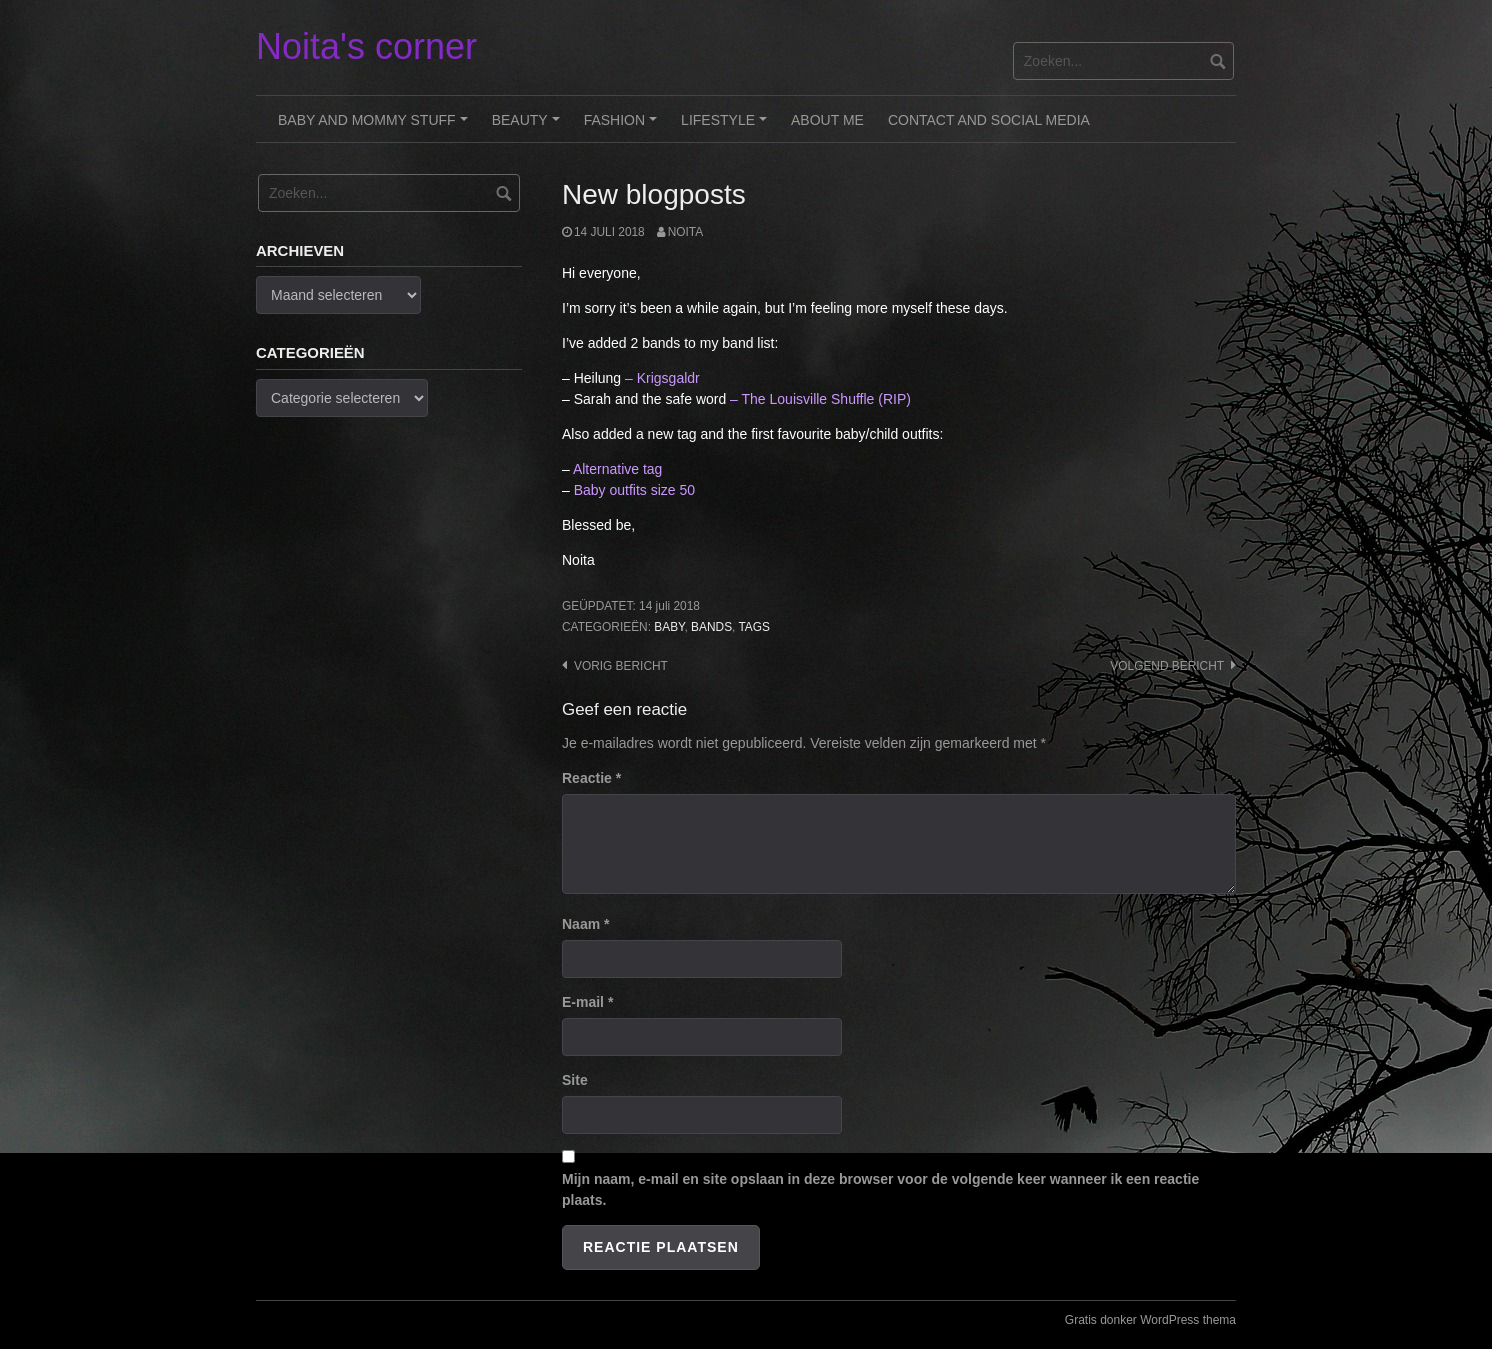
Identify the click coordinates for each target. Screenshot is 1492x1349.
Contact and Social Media (989, 120)
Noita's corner (366, 46)
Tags (754, 627)
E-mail (587, 1002)
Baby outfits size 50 (634, 490)
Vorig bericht (621, 666)
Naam (585, 924)
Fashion (623, 127)
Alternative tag (618, 469)
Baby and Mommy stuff (375, 127)
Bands (711, 627)
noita (685, 232)
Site (575, 1080)
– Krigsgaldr (662, 378)
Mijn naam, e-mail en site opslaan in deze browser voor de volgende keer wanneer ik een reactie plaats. (880, 1189)
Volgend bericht (1167, 666)
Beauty (529, 127)
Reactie (591, 778)
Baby (669, 627)
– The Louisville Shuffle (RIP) (820, 399)
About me (827, 120)
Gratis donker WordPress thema (1150, 1320)
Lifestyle (727, 127)
